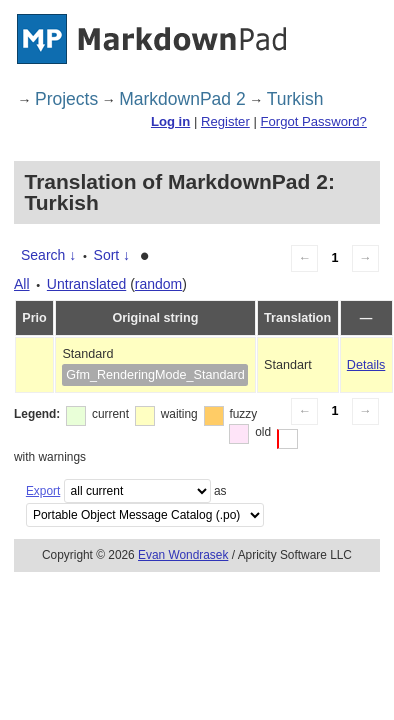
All (22, 284)
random (158, 284)
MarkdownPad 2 (182, 99)
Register (225, 121)
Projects (66, 99)
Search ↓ (48, 255)
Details (366, 365)
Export (43, 491)
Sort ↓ (112, 255)
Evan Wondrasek (183, 555)
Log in (170, 121)
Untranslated (86, 284)
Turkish (295, 99)
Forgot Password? (313, 121)
